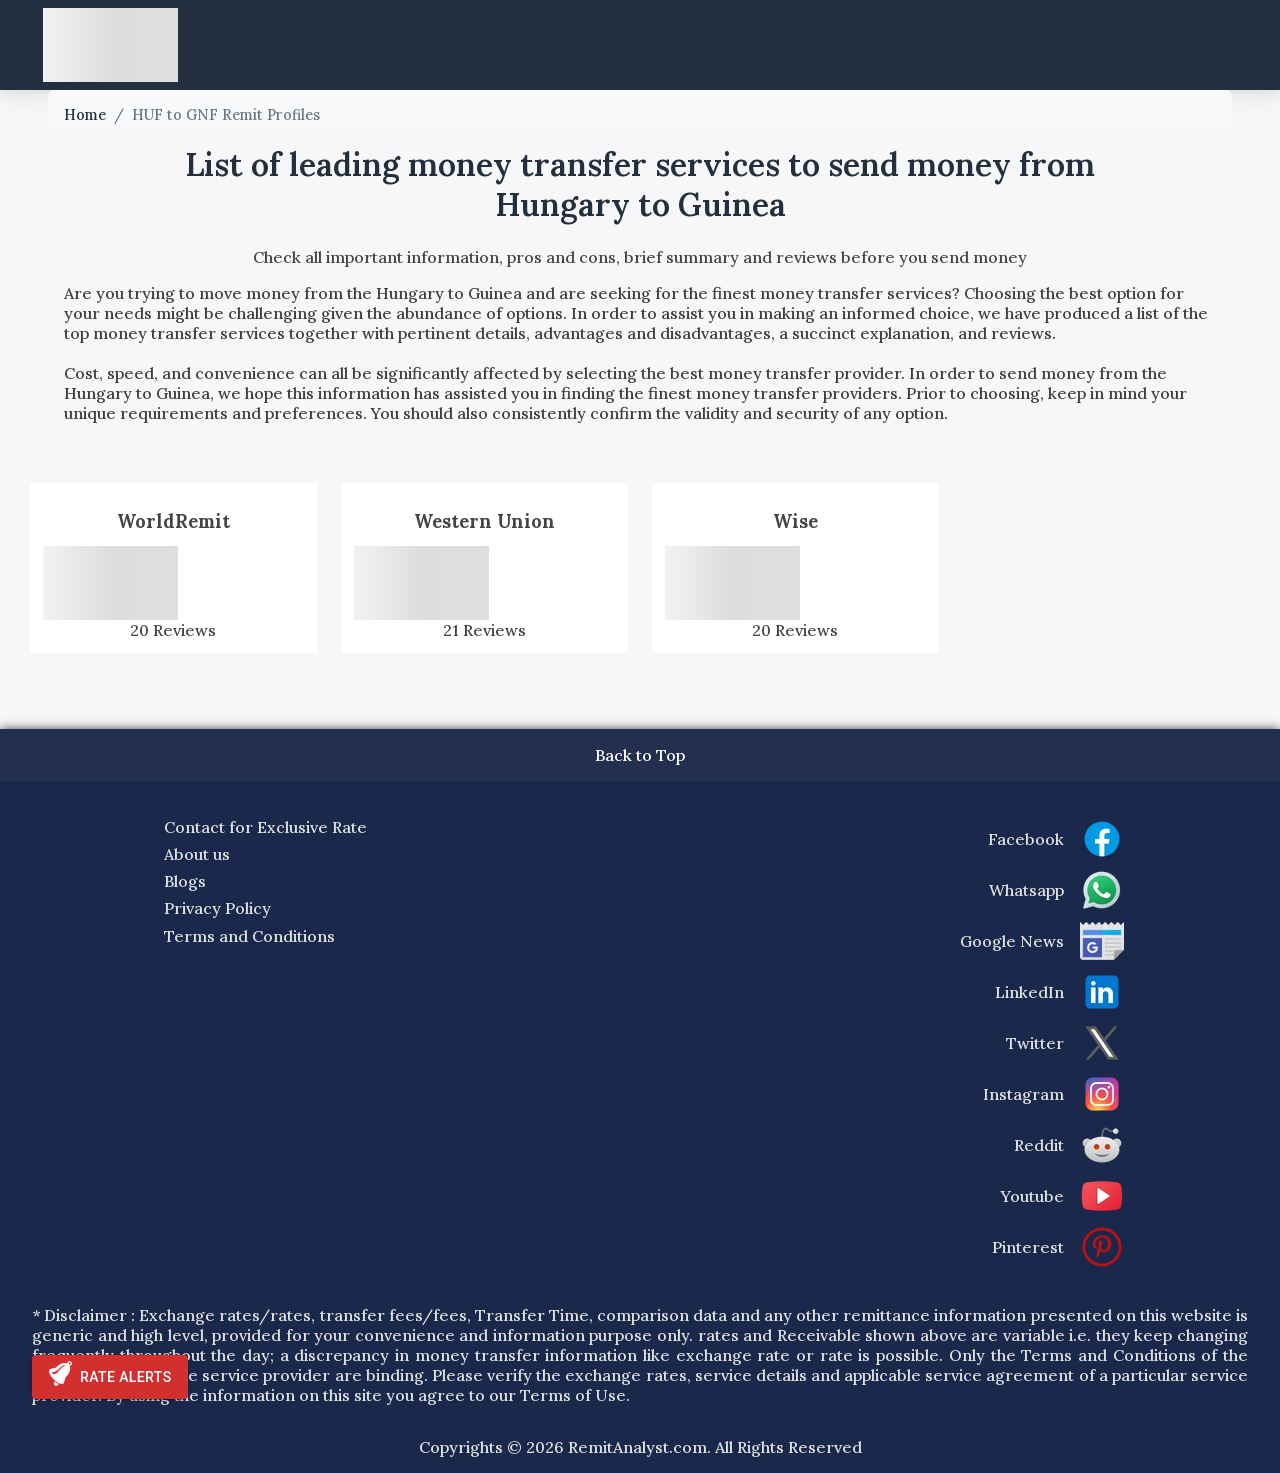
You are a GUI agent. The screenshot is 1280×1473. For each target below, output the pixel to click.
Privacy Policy (217, 908)
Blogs (185, 881)
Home (85, 115)
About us (197, 854)
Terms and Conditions (249, 936)
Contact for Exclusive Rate (265, 827)
